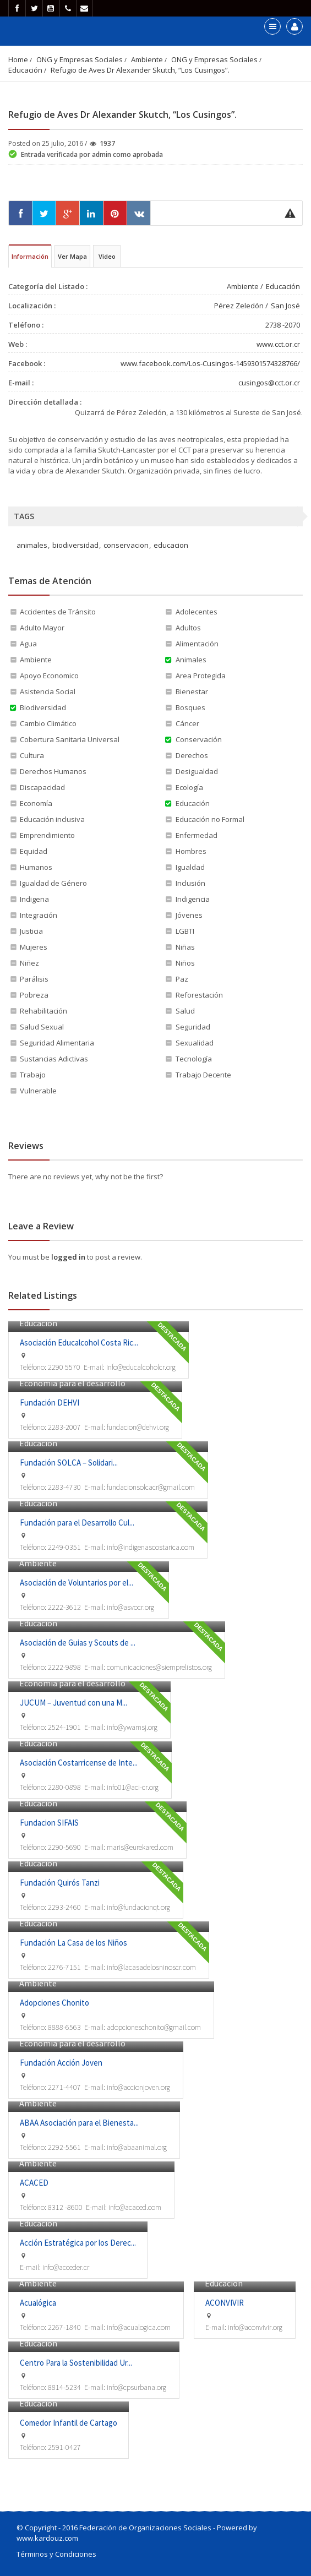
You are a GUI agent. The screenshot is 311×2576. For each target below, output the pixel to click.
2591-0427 (64, 2447)
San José (285, 306)
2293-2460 (64, 1907)
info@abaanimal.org (137, 2147)
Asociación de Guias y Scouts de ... (77, 1642)
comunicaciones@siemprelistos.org (159, 1667)
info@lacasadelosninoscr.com (151, 1967)
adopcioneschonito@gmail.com (154, 2027)
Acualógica (38, 2302)
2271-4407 (64, 2087)
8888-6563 (64, 2027)
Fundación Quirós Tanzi (60, 1882)
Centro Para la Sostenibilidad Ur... (76, 2362)
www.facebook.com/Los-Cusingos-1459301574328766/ (210, 363)
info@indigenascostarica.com (150, 1547)
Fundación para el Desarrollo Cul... (77, 1522)
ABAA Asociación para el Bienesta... (79, 2122)
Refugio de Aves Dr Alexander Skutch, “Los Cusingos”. (140, 70)
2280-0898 (64, 1787)
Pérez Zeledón (239, 306)
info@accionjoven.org (138, 2087)
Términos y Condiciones (56, 2554)
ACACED (34, 2182)
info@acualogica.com (139, 2327)
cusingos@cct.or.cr (269, 383)
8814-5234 (64, 2387)
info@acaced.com (134, 2207)
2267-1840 (64, 2327)
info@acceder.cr (65, 2267)
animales (32, 545)
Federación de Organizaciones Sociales (145, 2528)
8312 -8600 (65, 2207)
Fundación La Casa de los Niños (73, 1942)
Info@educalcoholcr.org (141, 1367)
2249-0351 (64, 1547)
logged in (69, 1257)
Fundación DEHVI (49, 1402)
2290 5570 (64, 1367)
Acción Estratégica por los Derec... (78, 2242)
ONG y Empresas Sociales (79, 59)
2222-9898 (64, 1667)
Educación (25, 70)
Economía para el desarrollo (72, 1382)
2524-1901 (64, 1727)
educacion (171, 545)
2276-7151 (64, 1967)
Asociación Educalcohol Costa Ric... (79, 1342)
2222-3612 (64, 1607)
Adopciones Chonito (54, 2002)
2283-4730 (64, 1487)
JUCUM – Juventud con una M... (73, 1702)
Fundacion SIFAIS (49, 1822)
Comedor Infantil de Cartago (68, 2422)
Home (18, 59)
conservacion (126, 545)
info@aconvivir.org (255, 2327)
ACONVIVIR (224, 2302)
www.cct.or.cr (278, 344)
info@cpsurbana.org (136, 2387)
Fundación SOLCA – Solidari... (69, 1462)
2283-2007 (64, 1427)
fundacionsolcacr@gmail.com (151, 1487)
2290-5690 (64, 1847)
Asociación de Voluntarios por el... (76, 1582)
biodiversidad (75, 545)
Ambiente (147, 59)
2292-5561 (64, 2147)
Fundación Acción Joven (61, 2062)
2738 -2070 (282, 325)
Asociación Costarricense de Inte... (79, 1762)
